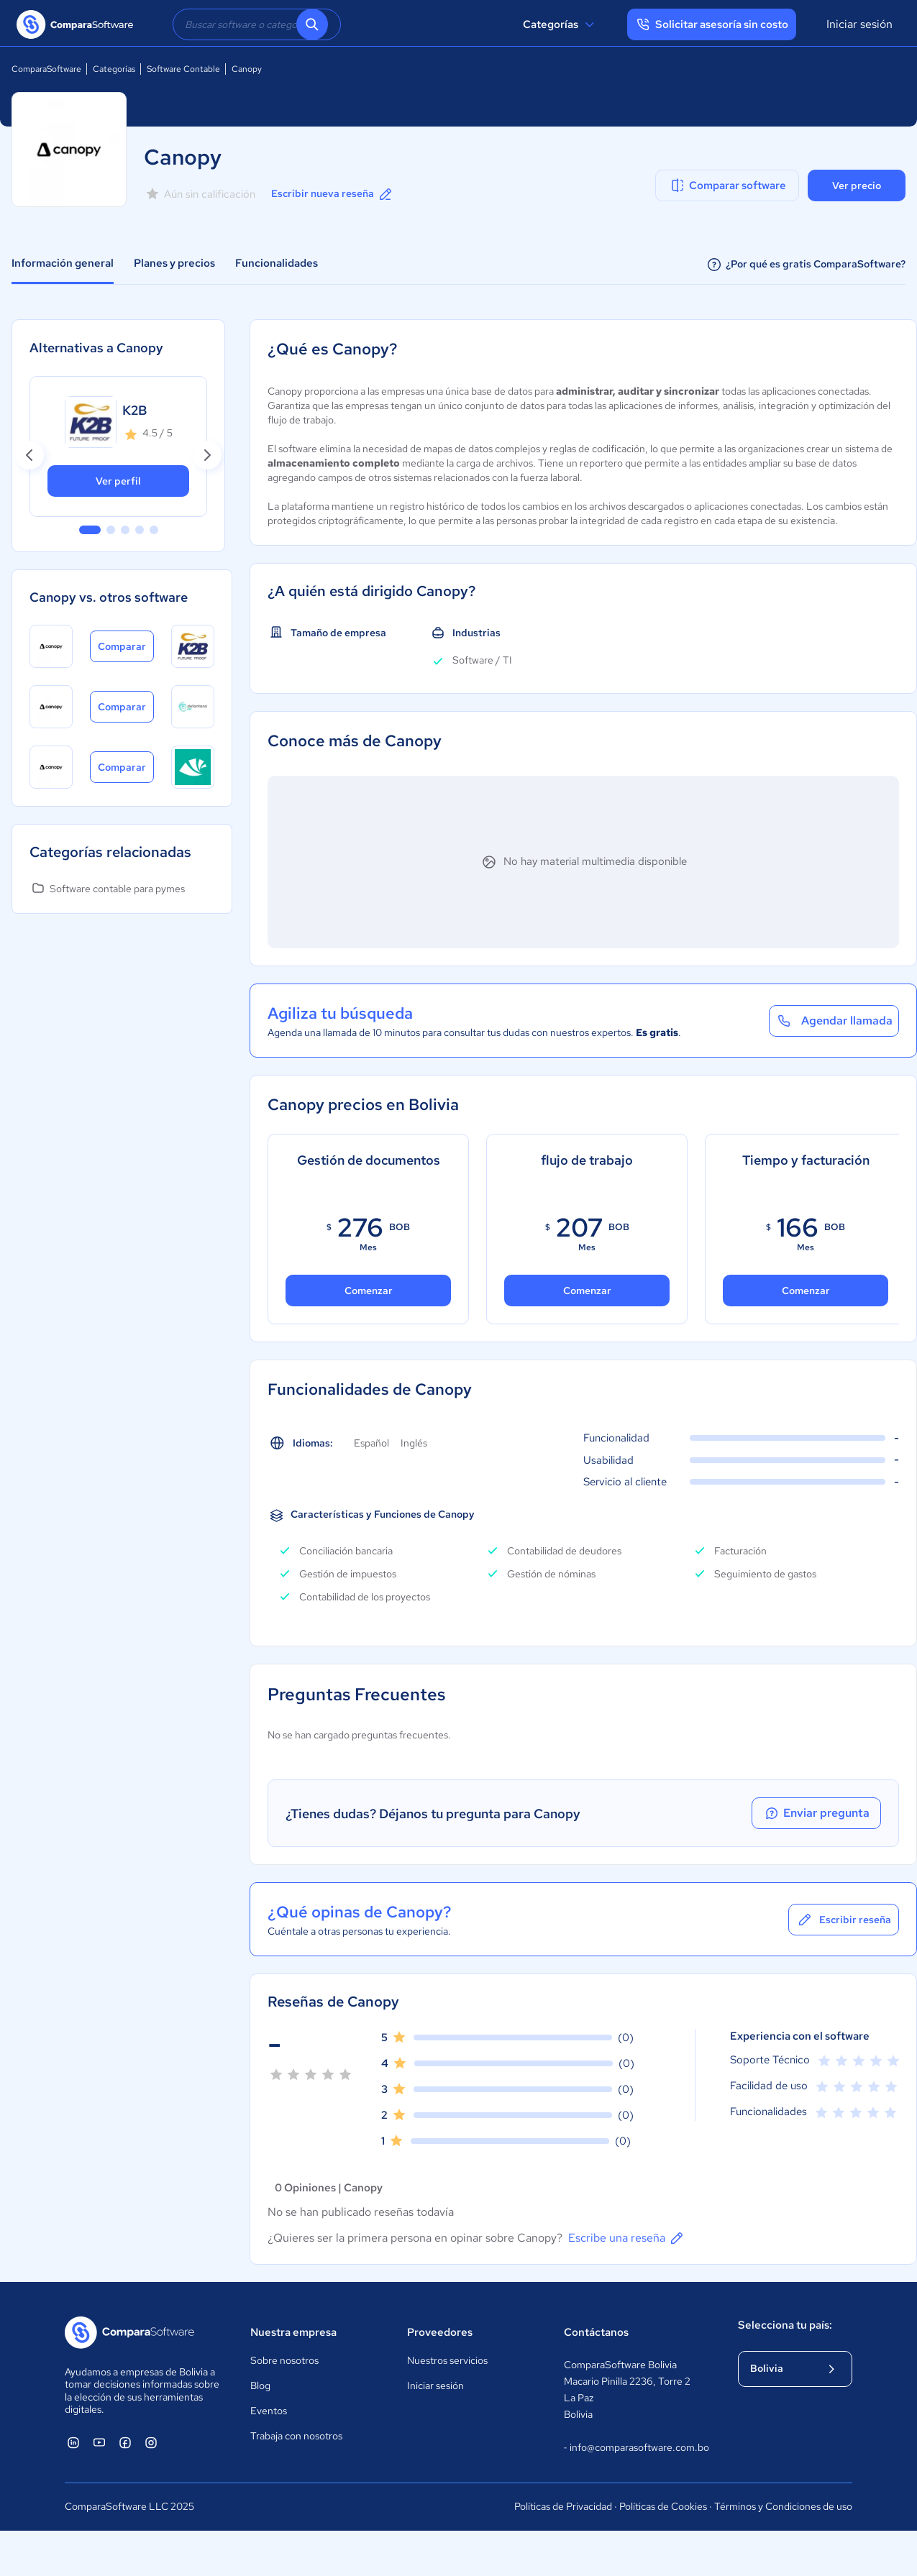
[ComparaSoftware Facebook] (125, 2442)
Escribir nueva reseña (332, 194)
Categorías (560, 24)
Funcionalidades (276, 263)
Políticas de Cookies (663, 2506)
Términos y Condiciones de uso (783, 2506)
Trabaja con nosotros (296, 2435)
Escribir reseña (843, 1919)
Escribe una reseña (626, 2238)
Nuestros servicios (447, 2360)
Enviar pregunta (816, 1813)
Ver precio (856, 185)
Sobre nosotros (284, 2360)
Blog (260, 2385)
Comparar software (727, 185)
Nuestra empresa (293, 2332)
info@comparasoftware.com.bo (636, 2448)
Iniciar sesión (859, 24)
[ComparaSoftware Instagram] (151, 2442)
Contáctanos (596, 2332)
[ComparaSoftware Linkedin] (73, 2442)
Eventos (268, 2410)
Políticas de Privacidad (563, 2506)
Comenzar (369, 1290)
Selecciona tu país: (785, 2325)
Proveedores (440, 2332)
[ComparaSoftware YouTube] (99, 2442)
